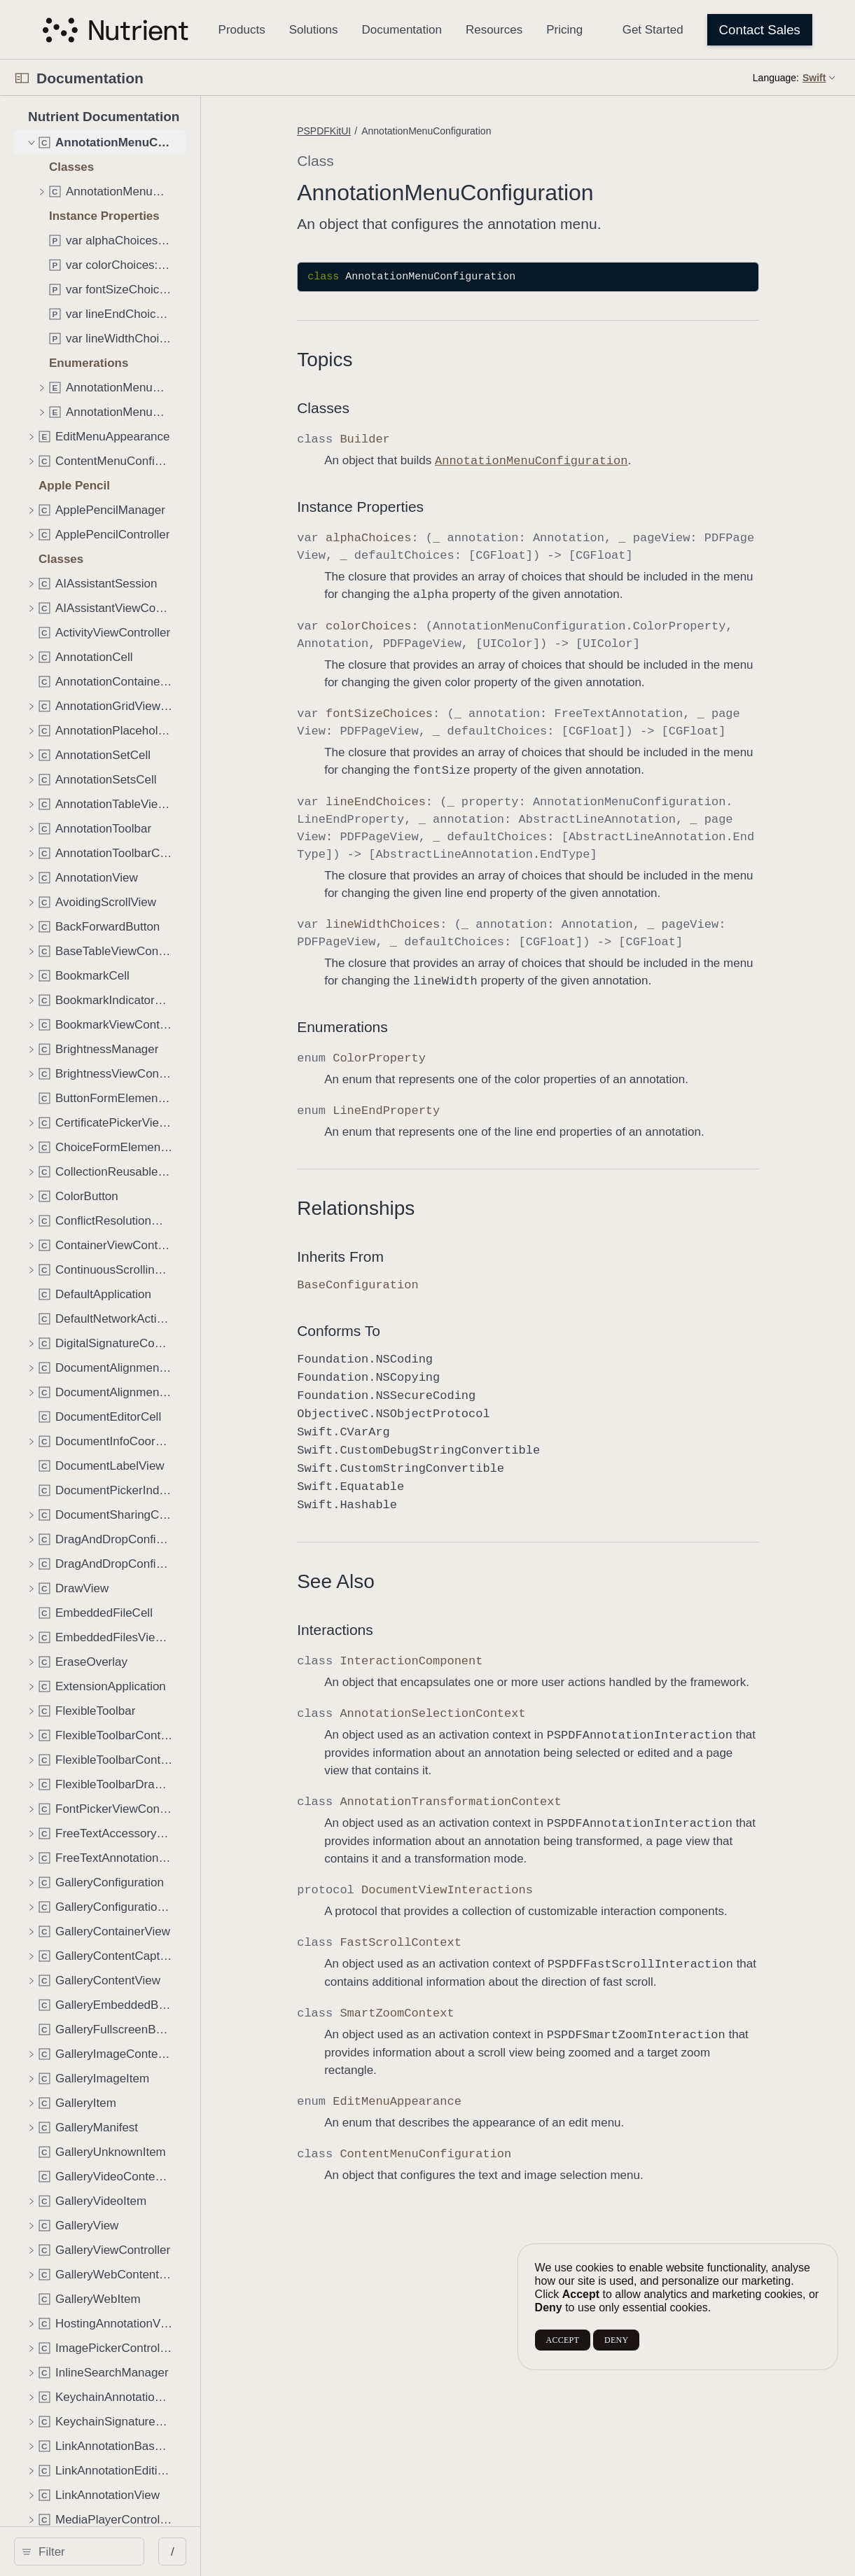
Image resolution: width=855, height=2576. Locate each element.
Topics (364, 359)
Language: (776, 77)
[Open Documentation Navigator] (22, 78)
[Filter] (124, 2551)
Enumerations (382, 1027)
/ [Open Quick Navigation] (251, 2551)
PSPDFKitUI (364, 131)
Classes (363, 408)
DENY (616, 2340)
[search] (118, 2551)
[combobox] (124, 2551)
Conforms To (378, 1331)
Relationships (395, 1208)
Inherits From (380, 1256)
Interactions (375, 1630)
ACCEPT (562, 2340)
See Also (376, 1581)
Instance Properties (400, 507)
